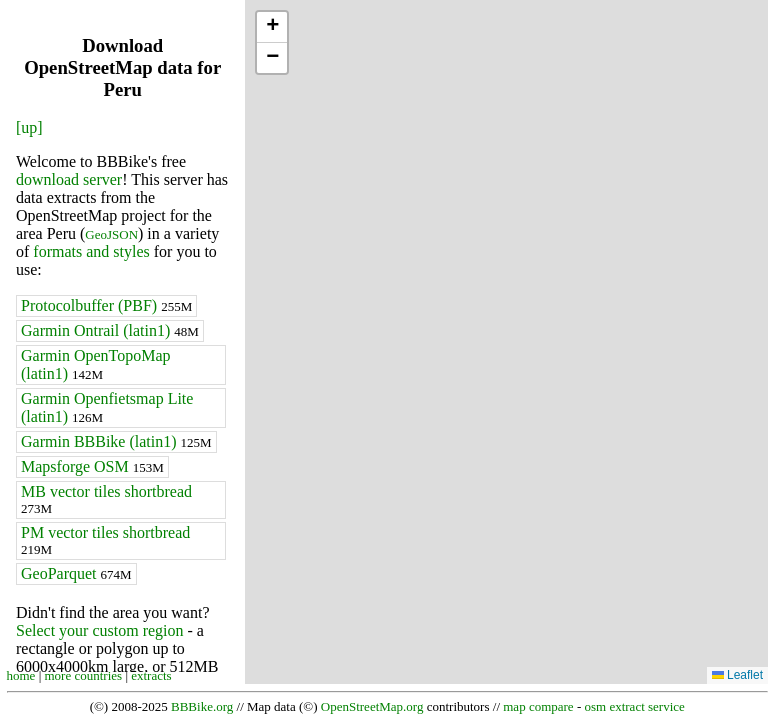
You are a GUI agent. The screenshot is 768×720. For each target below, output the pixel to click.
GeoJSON (111, 234)
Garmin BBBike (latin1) (116, 441)
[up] (29, 127)
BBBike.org (202, 706)
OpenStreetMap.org (372, 706)
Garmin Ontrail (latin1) (110, 330)
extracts (151, 675)
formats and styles (91, 251)
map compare (538, 706)
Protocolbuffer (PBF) (106, 305)
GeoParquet (76, 573)
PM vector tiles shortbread (105, 540)
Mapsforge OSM (92, 466)
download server (69, 179)
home (21, 675)
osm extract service (634, 706)
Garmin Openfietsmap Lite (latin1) (107, 407)
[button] (272, 27)
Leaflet (737, 675)
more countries (84, 675)
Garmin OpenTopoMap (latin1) (96, 364)
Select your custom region (100, 630)
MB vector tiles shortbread (106, 499)
